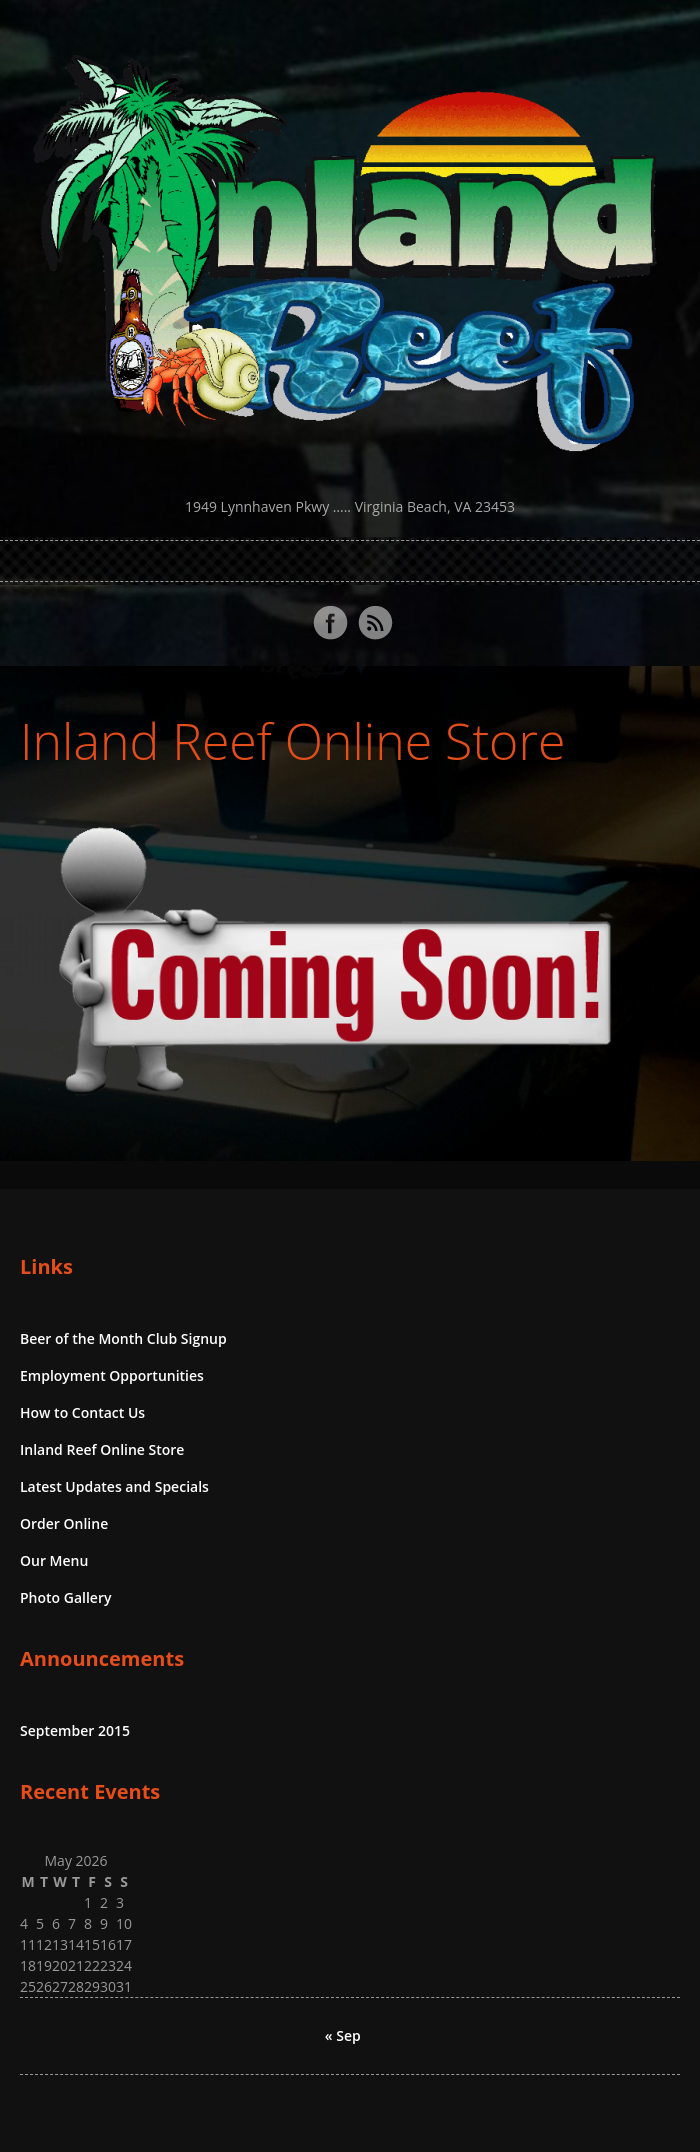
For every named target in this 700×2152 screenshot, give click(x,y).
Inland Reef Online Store (292, 741)
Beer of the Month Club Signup (123, 1338)
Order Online (64, 1523)
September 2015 (75, 1730)
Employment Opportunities (112, 1375)
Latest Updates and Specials (114, 1486)
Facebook (330, 623)
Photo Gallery (65, 1597)
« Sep (343, 2035)
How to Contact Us (82, 1412)
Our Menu (54, 1560)
